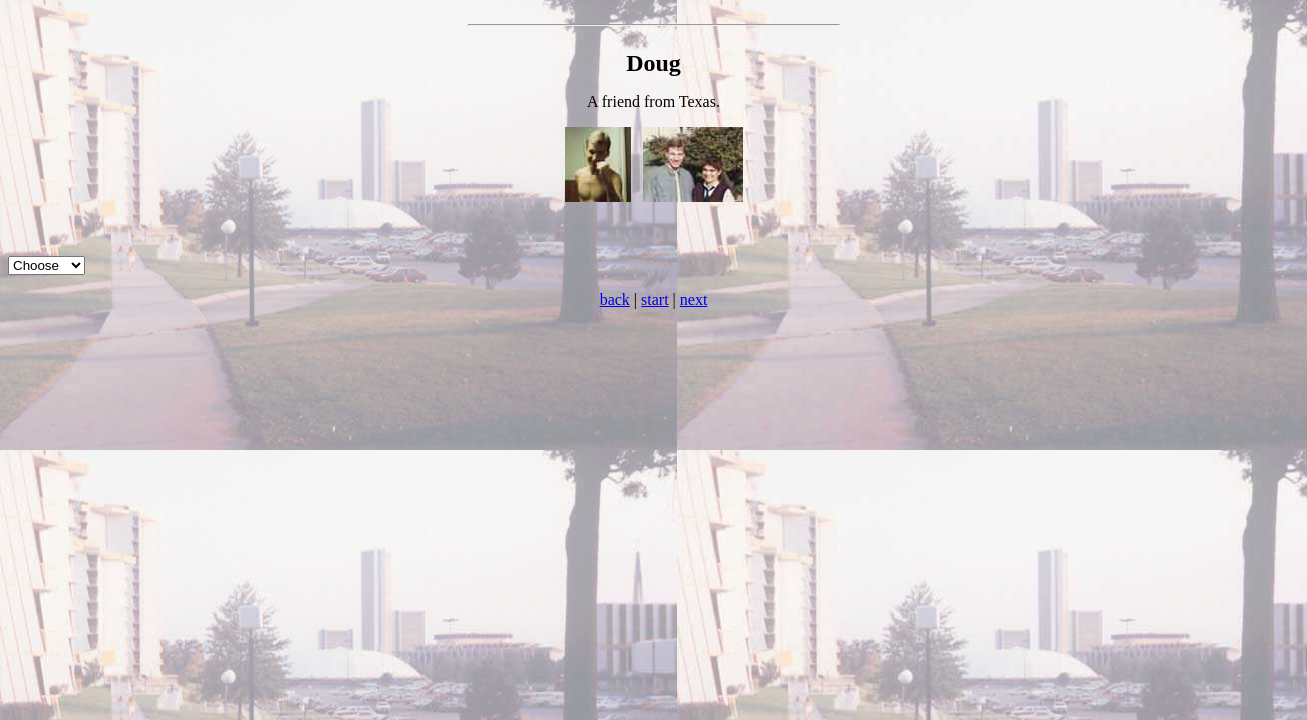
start (655, 299)
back (615, 299)
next (694, 299)
